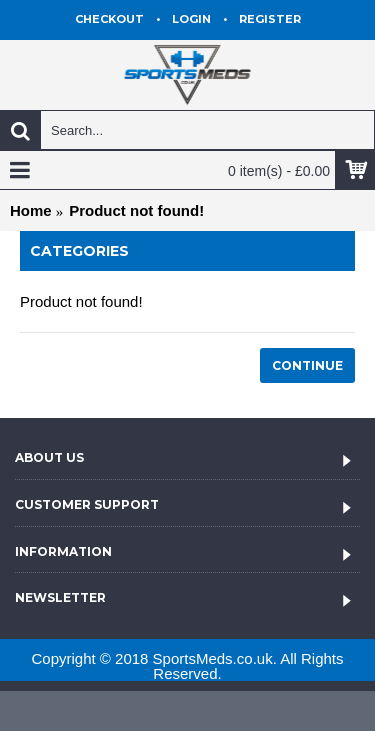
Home (31, 210)
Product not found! (136, 210)
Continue (307, 365)
